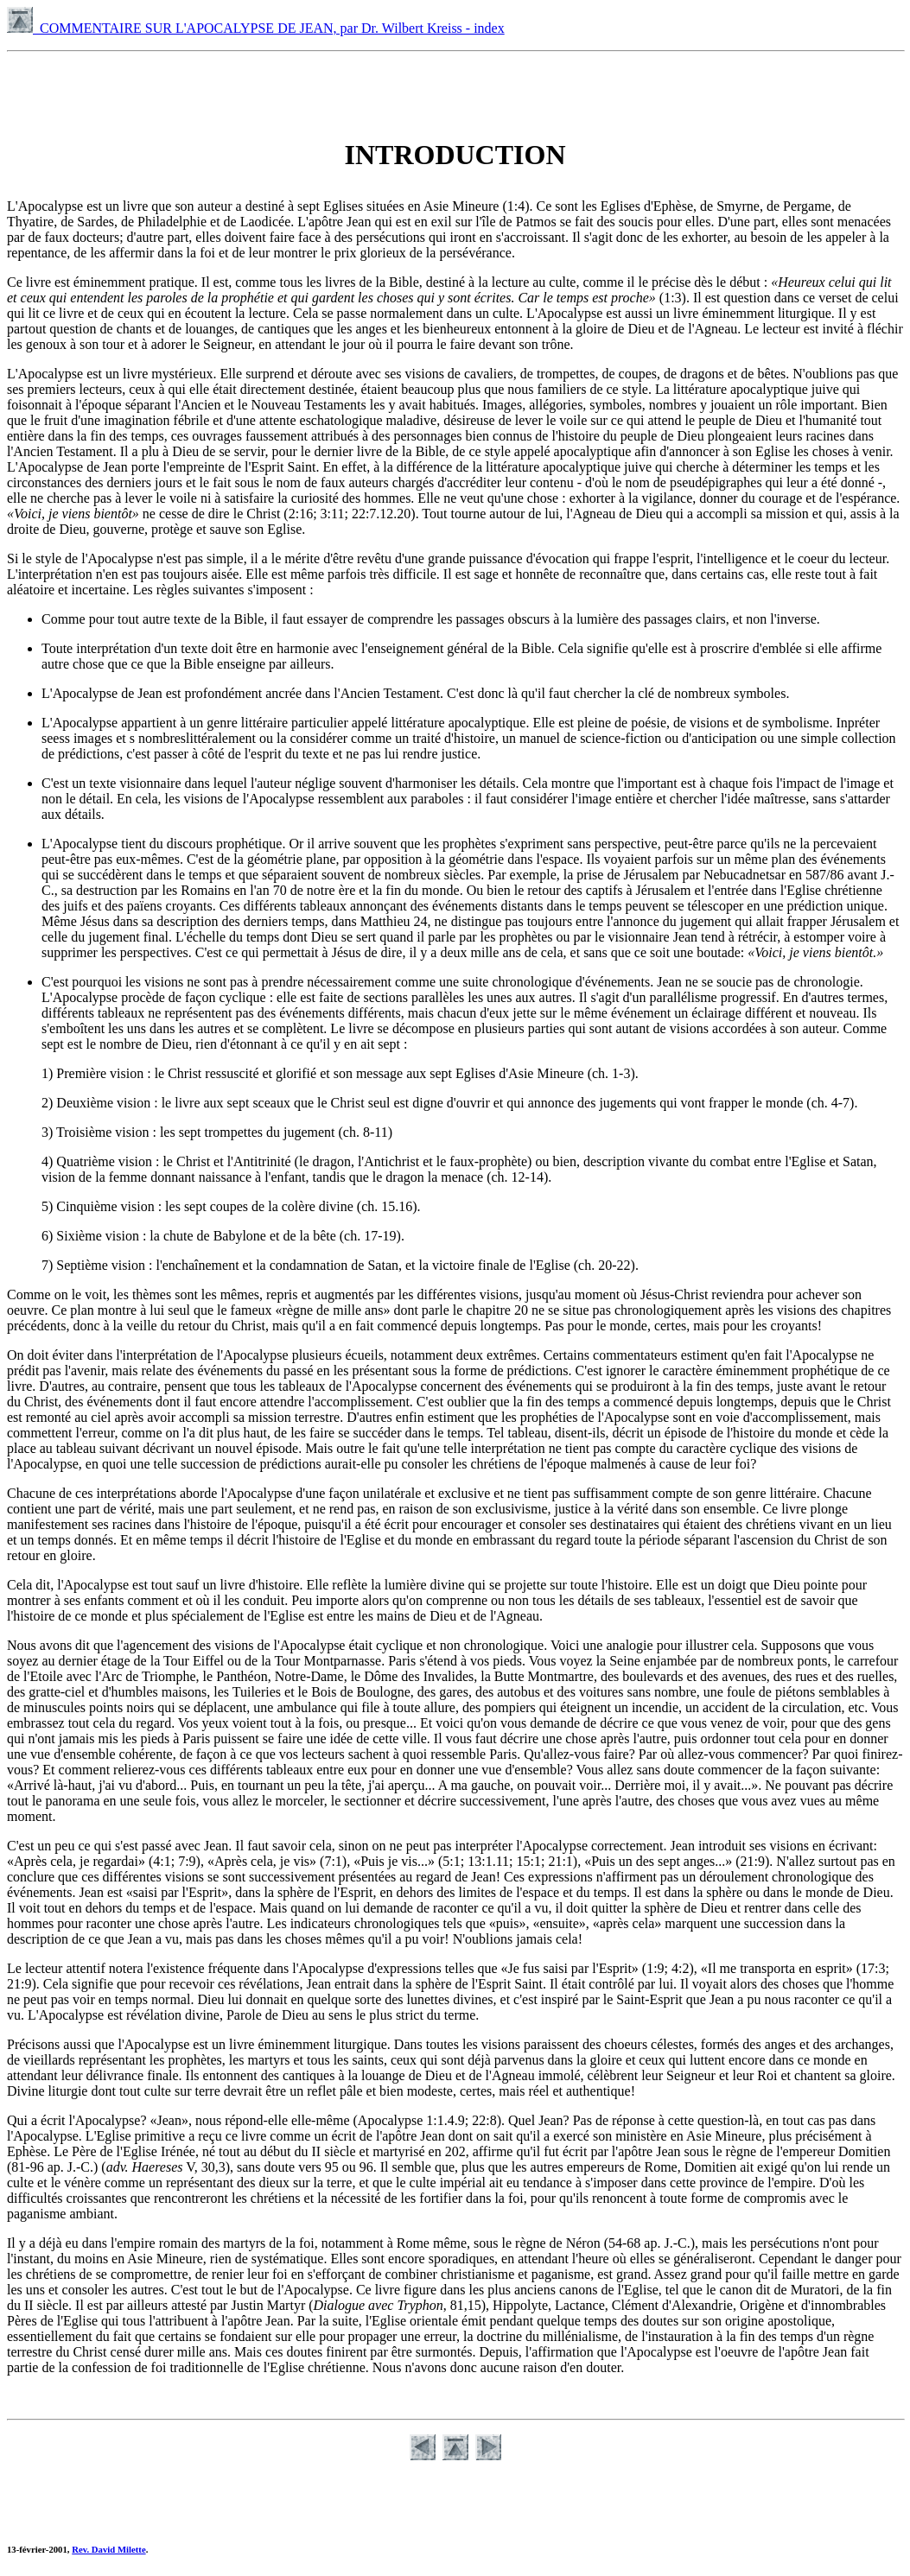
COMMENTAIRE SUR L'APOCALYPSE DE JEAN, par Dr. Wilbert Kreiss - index (256, 28)
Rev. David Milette (108, 2549)
